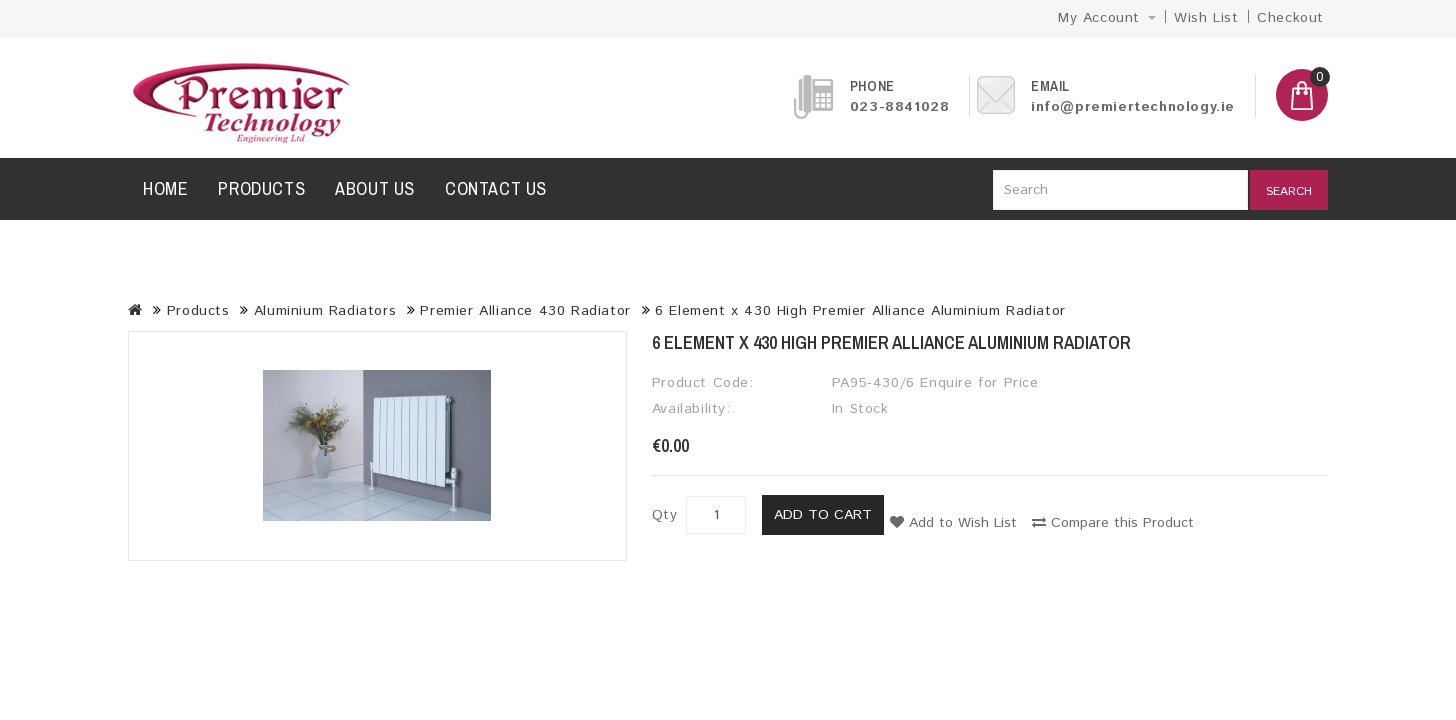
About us (375, 188)
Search (1289, 191)
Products (261, 188)
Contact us (496, 188)
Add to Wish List (953, 523)
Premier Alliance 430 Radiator (525, 311)
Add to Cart (823, 515)
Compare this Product (1113, 523)
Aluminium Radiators (325, 311)
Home (165, 188)
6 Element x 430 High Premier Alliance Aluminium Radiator (860, 311)
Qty (665, 515)
